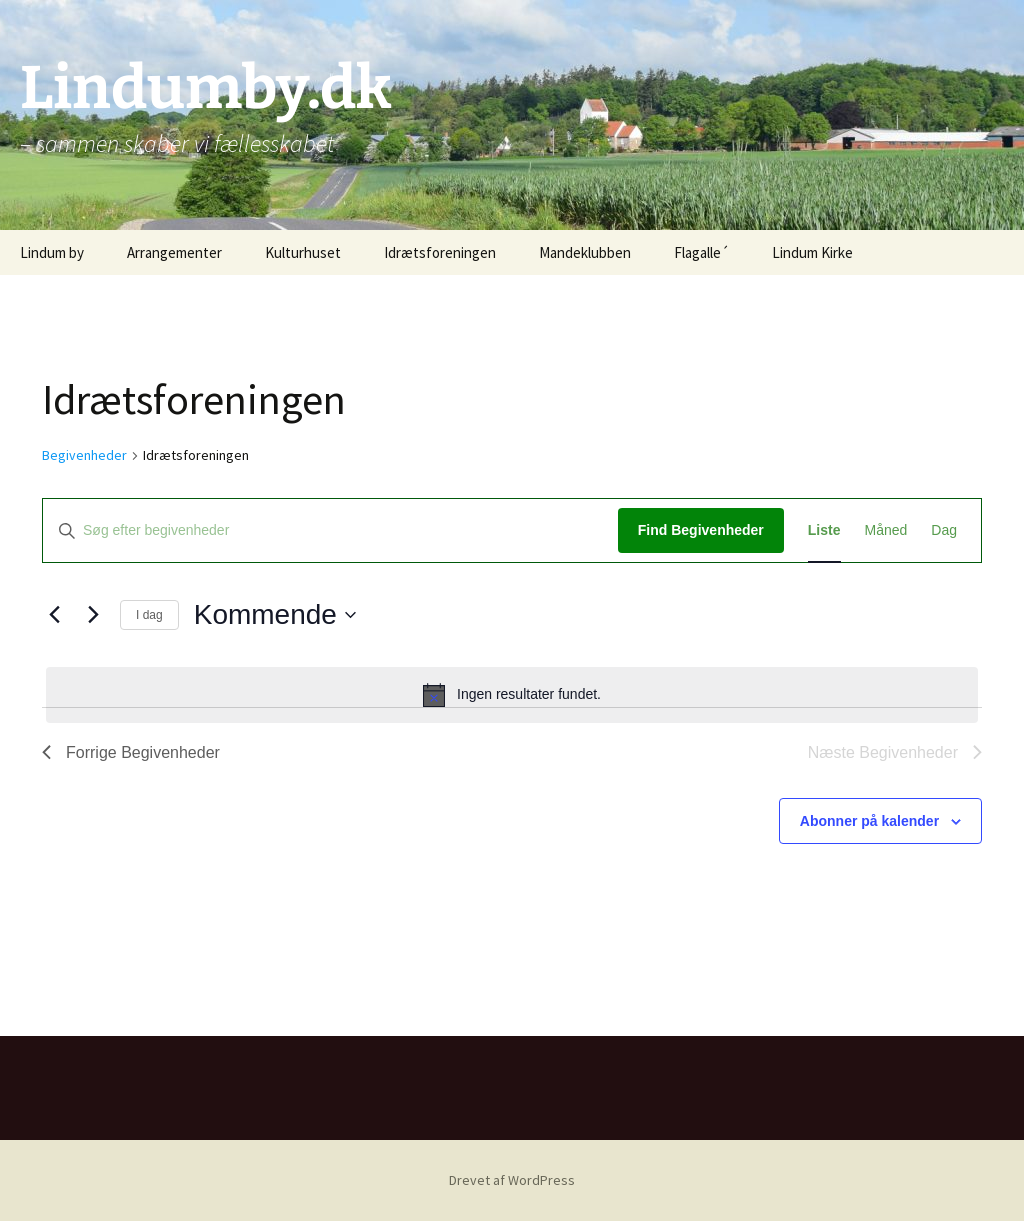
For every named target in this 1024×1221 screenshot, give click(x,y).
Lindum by (52, 252)
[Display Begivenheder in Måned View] (886, 530)
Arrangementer (174, 252)
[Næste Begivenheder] (93, 615)
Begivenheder (84, 455)
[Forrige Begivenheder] (54, 615)
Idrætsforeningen (440, 252)
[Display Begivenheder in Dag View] (944, 530)
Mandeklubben (585, 252)
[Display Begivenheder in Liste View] (824, 530)
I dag (149, 615)
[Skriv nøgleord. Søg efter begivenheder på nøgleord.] (330, 530)
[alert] (512, 695)
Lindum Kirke (812, 252)
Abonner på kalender (869, 821)
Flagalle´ (701, 252)
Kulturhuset (303, 252)
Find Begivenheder (701, 530)
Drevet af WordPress (512, 1180)
